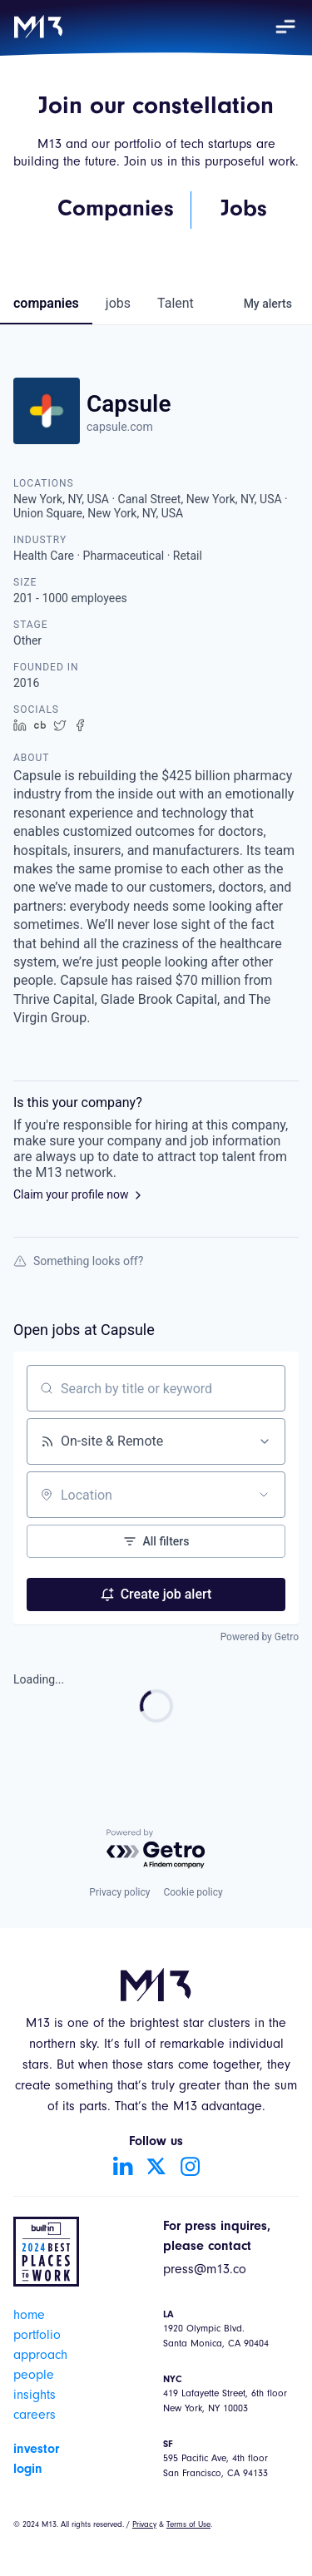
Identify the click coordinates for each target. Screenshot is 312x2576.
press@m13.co (204, 2270)
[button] (285, 26)
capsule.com (120, 426)
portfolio (37, 2336)
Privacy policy (119, 1892)
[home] (38, 26)
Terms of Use (188, 2525)
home (29, 2316)
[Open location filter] (263, 1494)
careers (34, 2416)
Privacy (144, 2525)
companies (46, 303)
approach (40, 2356)
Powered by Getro (259, 1637)
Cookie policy (192, 1892)
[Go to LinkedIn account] (123, 2166)
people (33, 2376)
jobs (118, 303)
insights (34, 2396)
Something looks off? (78, 1261)
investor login (36, 2459)
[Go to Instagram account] (190, 2166)
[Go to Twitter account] (156, 2166)
